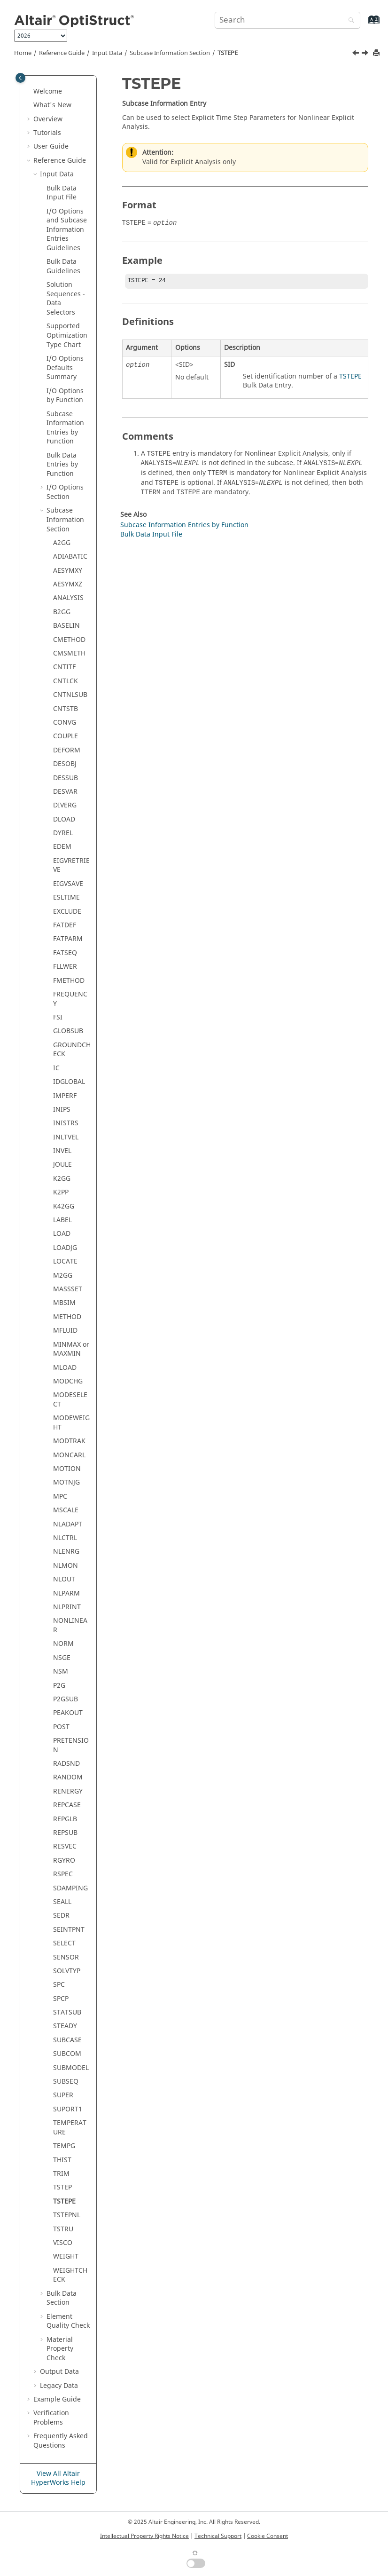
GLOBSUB (68, 1031)
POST (61, 1727)
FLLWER (65, 967)
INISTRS (65, 1123)
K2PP (61, 1192)
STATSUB (67, 2012)
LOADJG (65, 1248)
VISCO (62, 2243)
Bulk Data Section (62, 2298)
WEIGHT (65, 2256)
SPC (59, 1985)
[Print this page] (377, 53)
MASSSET (67, 1289)
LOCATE (65, 1261)
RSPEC (63, 1874)
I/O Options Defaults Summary (65, 368)
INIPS (61, 1109)
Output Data (59, 2372)
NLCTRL (65, 1538)
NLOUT (64, 1579)
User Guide (51, 146)
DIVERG (65, 805)
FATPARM (68, 939)
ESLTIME (66, 897)
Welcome (47, 91)
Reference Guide (62, 53)
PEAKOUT (68, 1713)
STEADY (65, 2026)
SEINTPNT (69, 1930)
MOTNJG (66, 1482)
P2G (59, 1686)
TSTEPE (227, 53)
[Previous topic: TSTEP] (356, 54)
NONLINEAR (70, 1625)
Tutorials (47, 133)
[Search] (349, 21)
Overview (47, 119)
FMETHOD (69, 981)
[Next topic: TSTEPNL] (366, 54)
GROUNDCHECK (72, 1049)
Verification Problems (51, 2417)
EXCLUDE (67, 912)
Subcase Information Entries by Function (65, 428)
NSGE (61, 1658)
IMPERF (65, 1096)
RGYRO (64, 1860)
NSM (60, 1671)
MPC (60, 1496)
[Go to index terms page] (363, 24)
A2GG (61, 543)
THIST (62, 2160)
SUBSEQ (65, 2081)
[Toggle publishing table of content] (20, 78)
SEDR (61, 1915)
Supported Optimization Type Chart (67, 335)
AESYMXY (67, 571)
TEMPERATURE (69, 2127)
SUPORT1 (67, 2109)
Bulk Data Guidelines (63, 266)
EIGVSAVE (68, 884)
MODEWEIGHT (71, 1422)
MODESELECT (70, 1399)
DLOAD (64, 819)
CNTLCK (65, 681)
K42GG (63, 1206)
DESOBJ (65, 764)
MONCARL (69, 1455)
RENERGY (68, 1791)
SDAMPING (70, 1888)
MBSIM (64, 1303)
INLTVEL (65, 1137)
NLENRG (66, 1552)
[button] (29, 91)
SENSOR (66, 1957)
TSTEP (62, 2187)
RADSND (66, 1764)
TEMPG (64, 2146)
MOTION (67, 1469)
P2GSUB (65, 1699)
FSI (57, 1017)
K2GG (61, 1179)
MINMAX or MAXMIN (71, 1349)
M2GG (62, 1275)
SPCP (61, 1999)
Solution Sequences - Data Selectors (66, 298)
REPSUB (65, 1833)
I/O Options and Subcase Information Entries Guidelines (67, 229)
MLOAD (65, 1368)
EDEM (62, 847)
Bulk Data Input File (62, 193)
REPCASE (67, 1805)
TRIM (61, 2174)
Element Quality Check (68, 2321)
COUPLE (65, 736)
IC (56, 1068)
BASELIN (66, 626)
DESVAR (65, 792)
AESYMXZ (67, 584)
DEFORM (66, 750)
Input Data (107, 53)
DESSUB (65, 778)
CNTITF (64, 667)
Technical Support (217, 2536)
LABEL (62, 1220)
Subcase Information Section (170, 53)
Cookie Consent (267, 2536)
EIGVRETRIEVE (71, 865)
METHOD (67, 1317)
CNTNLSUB (70, 695)
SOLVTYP (66, 1971)
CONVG (64, 722)
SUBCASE (67, 2040)
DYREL (63, 833)
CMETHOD (69, 640)
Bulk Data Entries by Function (62, 464)
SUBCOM (67, 2054)
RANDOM (68, 1777)
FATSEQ (65, 953)
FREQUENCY (70, 999)
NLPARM (66, 1593)
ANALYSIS (68, 598)
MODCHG (68, 1381)
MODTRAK (69, 1441)
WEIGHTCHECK (70, 2275)
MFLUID (65, 1330)
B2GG (61, 612)
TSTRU (63, 2229)
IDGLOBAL (69, 1082)
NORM (63, 1644)
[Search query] (287, 20)
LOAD (61, 1234)
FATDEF (64, 925)
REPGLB (65, 1819)
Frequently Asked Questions (60, 2440)
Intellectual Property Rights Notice (144, 2536)
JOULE (62, 1164)
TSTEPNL (66, 2215)
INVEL (62, 1151)
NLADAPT (67, 1524)
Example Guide (57, 2399)
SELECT (64, 1943)
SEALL (62, 1902)
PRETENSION (71, 1745)
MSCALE (65, 1510)
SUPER (63, 2095)
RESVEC (65, 1846)
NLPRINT (67, 1607)
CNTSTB (65, 709)
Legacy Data (59, 2386)
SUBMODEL (71, 2068)
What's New (52, 105)
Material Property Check (60, 2349)
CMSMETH (69, 653)
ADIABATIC (70, 556)
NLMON (65, 1566)
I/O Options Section (65, 492)
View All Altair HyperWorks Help (58, 2478)
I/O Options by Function (65, 395)
